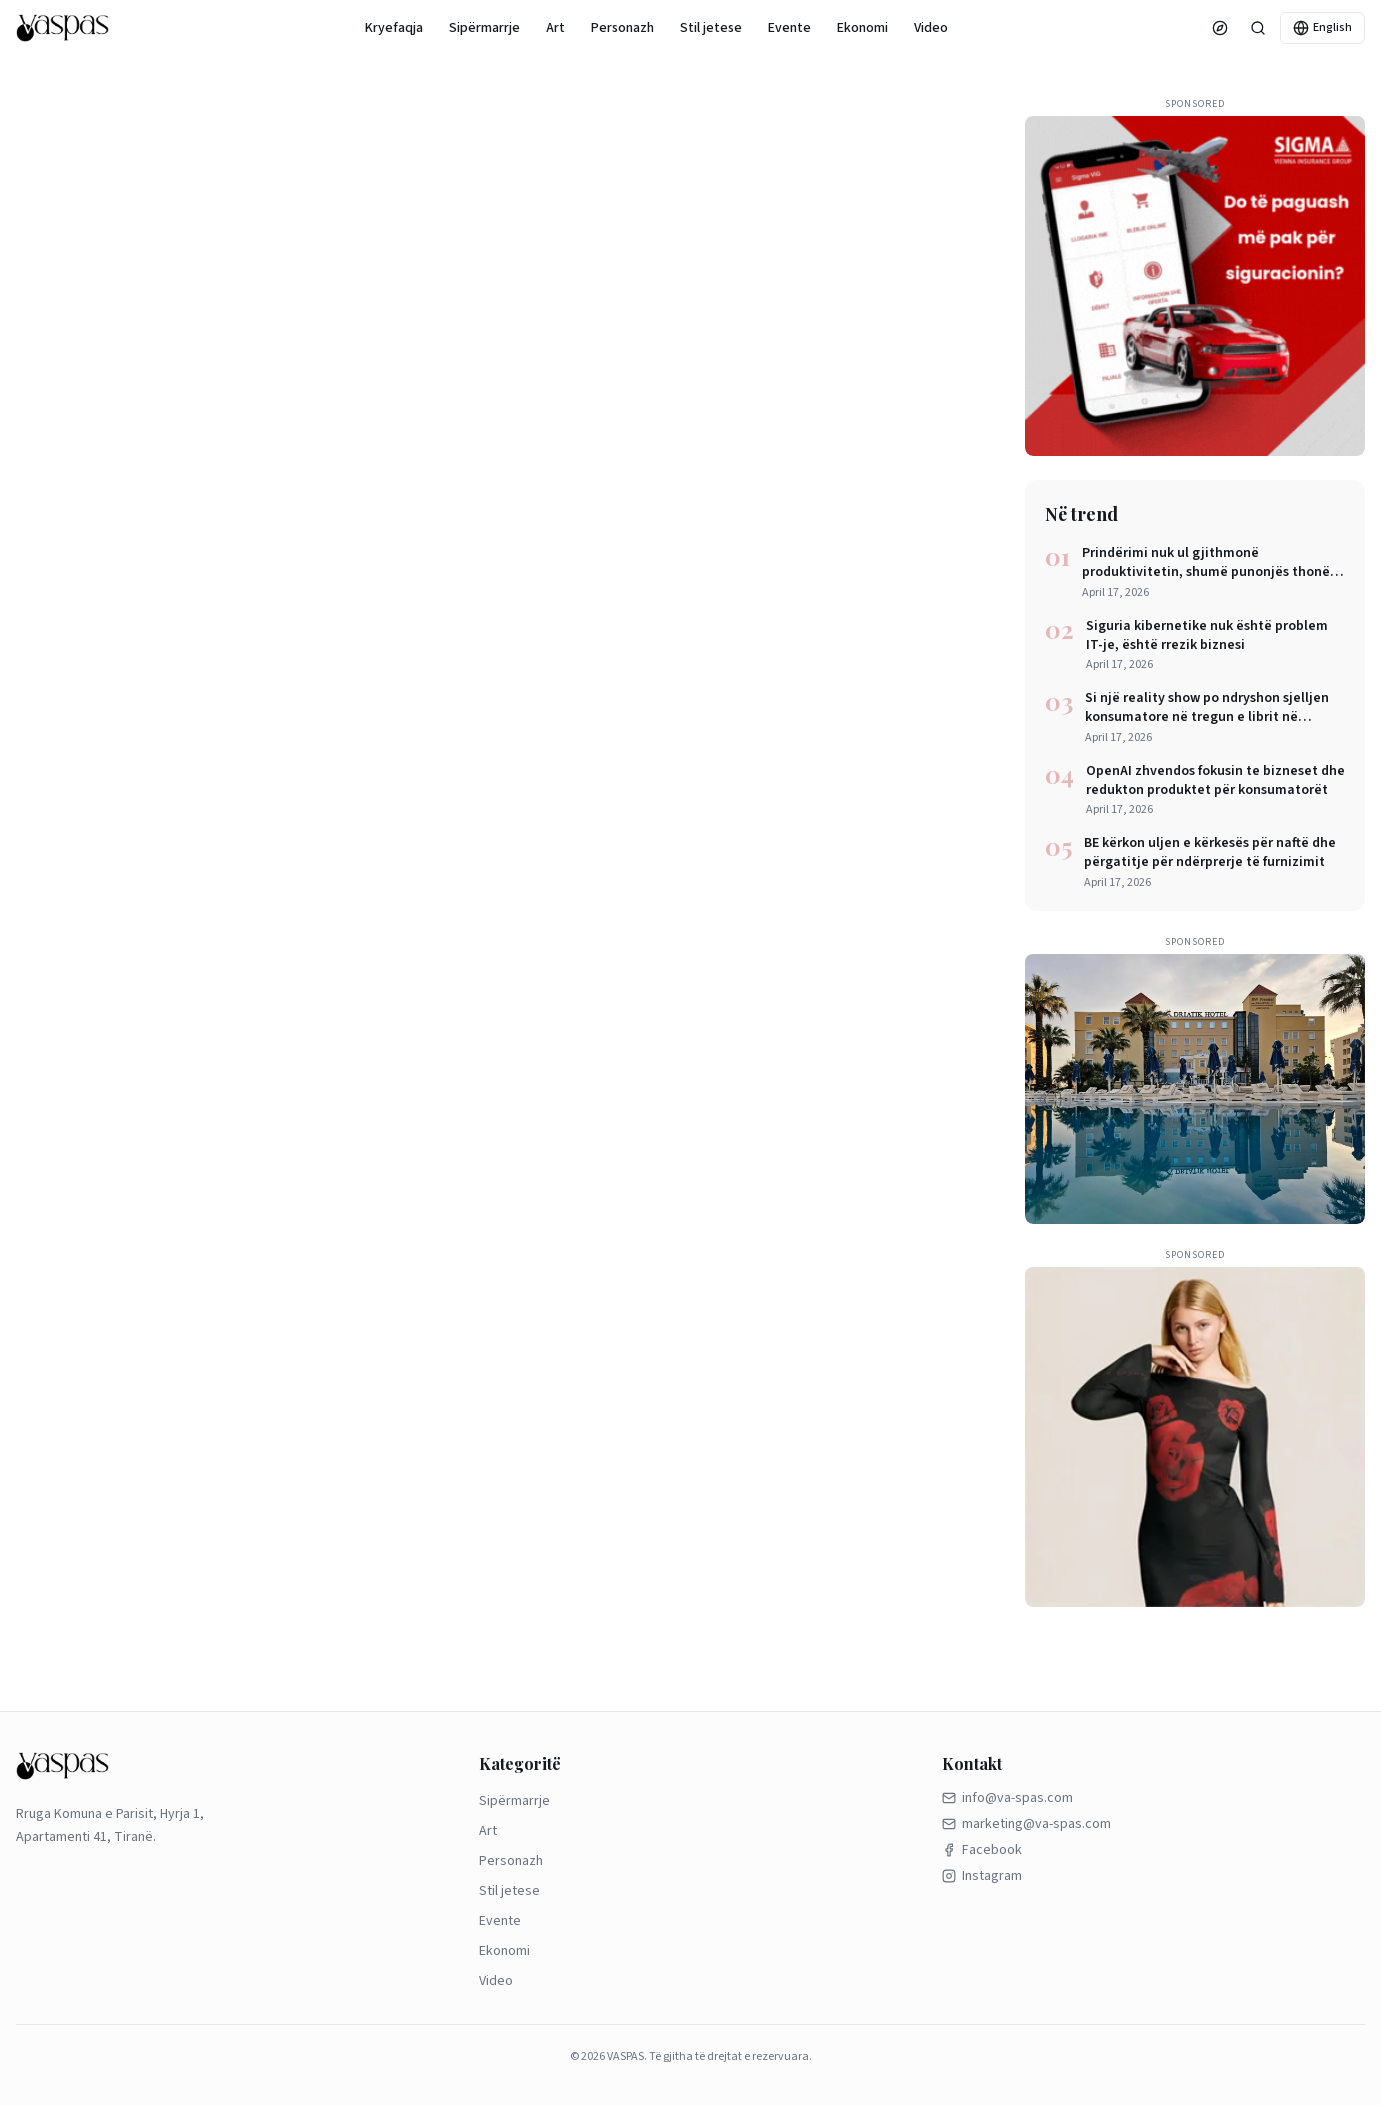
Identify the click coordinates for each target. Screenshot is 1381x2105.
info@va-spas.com (1007, 1798)
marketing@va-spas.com (1026, 1824)
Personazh (622, 28)
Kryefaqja (394, 28)
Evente (789, 28)
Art (555, 28)
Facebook (982, 1850)
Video (931, 28)
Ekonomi (862, 28)
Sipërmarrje (484, 28)
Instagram (982, 1876)
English (1322, 27)
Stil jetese (711, 28)
